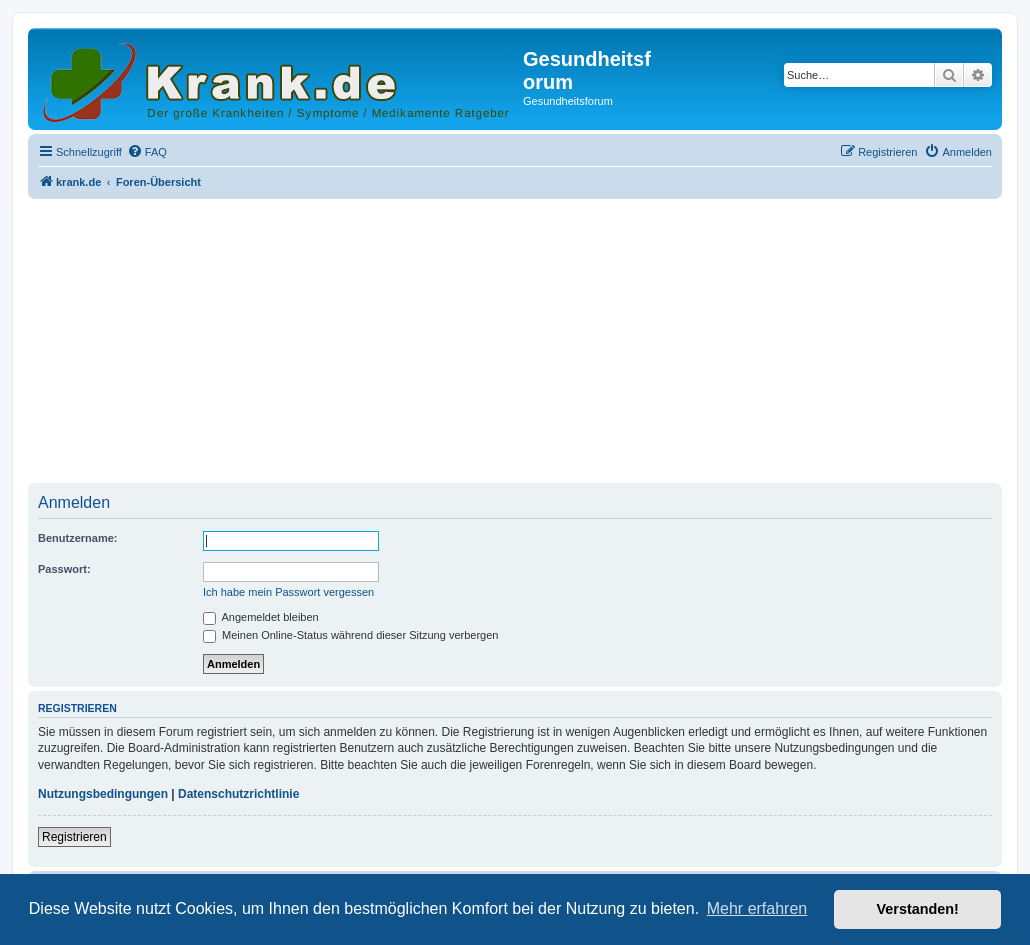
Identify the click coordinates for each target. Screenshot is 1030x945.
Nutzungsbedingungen (103, 794)
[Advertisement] (515, 343)
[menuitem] (147, 152)
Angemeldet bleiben (261, 617)
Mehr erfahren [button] (757, 908)
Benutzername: (77, 538)
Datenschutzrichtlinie (238, 794)
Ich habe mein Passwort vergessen (288, 592)
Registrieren (74, 837)
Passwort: (64, 569)
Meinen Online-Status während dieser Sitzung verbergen (350, 635)
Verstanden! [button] (918, 909)
